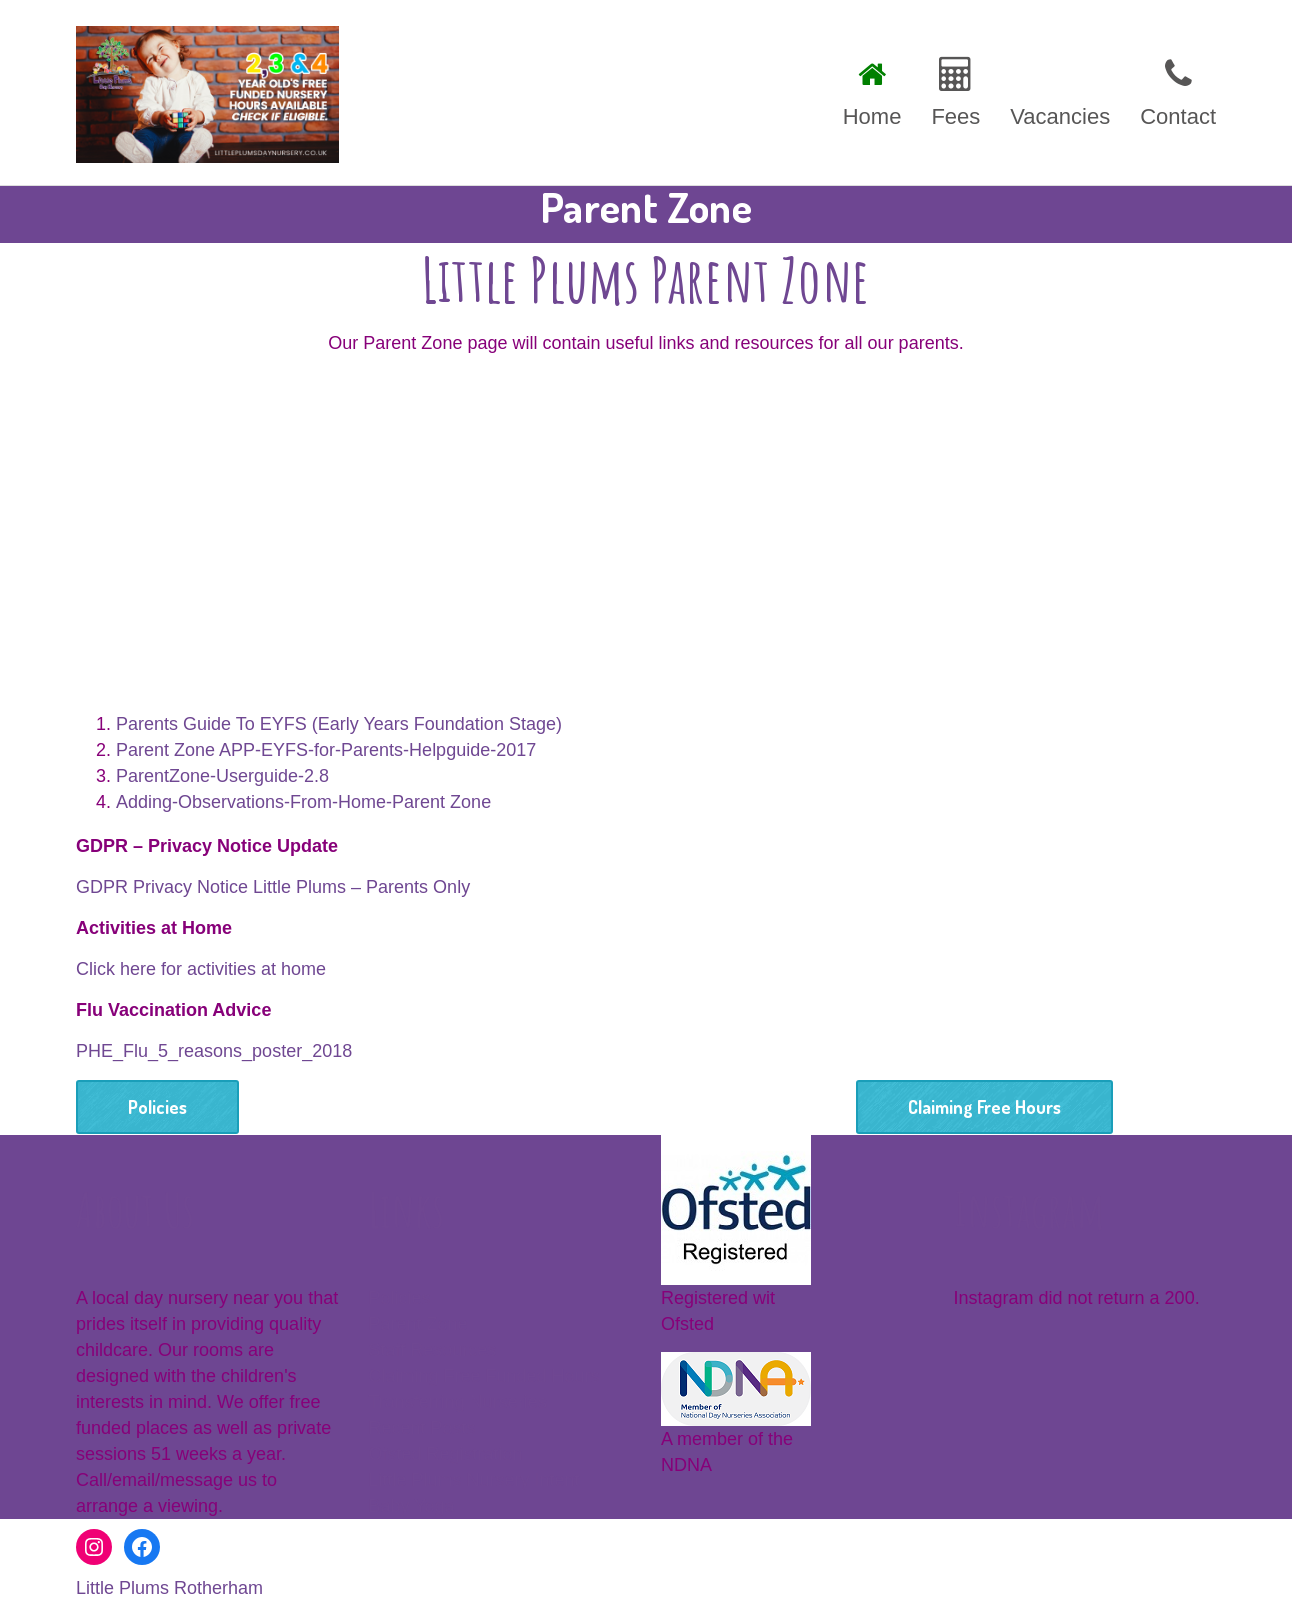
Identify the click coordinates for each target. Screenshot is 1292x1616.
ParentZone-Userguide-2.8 (222, 776)
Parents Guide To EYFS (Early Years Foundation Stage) (339, 724)
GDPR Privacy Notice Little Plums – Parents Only (273, 887)
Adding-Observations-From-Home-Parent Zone (303, 802)
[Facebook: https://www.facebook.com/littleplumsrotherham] (142, 1547)
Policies (157, 1107)
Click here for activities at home (201, 969)
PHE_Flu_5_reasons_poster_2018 (214, 1051)
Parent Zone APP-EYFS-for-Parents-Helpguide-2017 (326, 750)
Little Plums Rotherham (169, 1588)
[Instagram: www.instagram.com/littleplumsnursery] (94, 1547)
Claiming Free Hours (984, 1107)
